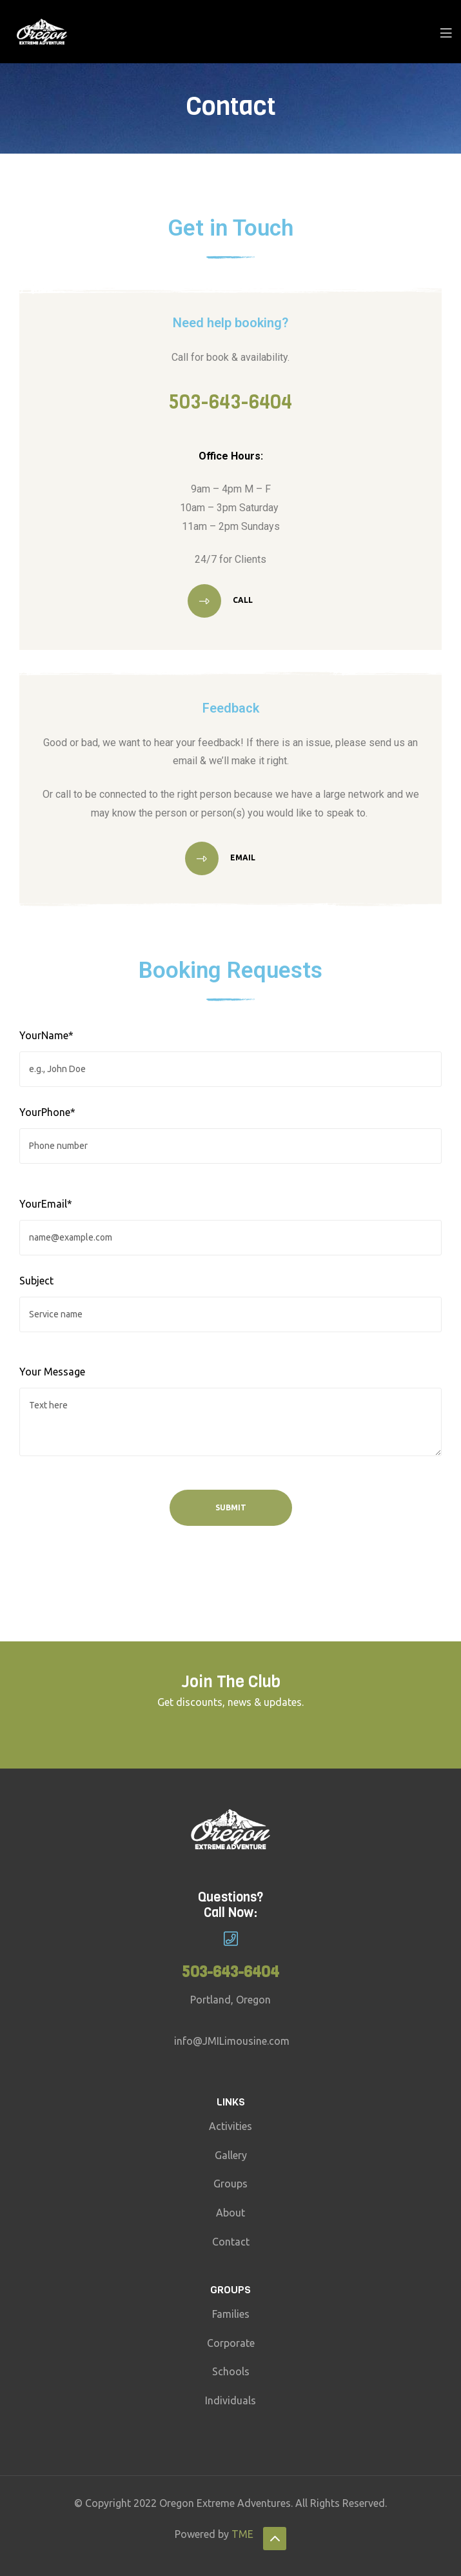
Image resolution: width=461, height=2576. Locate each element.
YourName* (46, 1035)
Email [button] (241, 858)
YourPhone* (47, 1112)
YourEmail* (45, 1204)
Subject (36, 1280)
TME (242, 2534)
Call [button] (242, 600)
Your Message (52, 1371)
